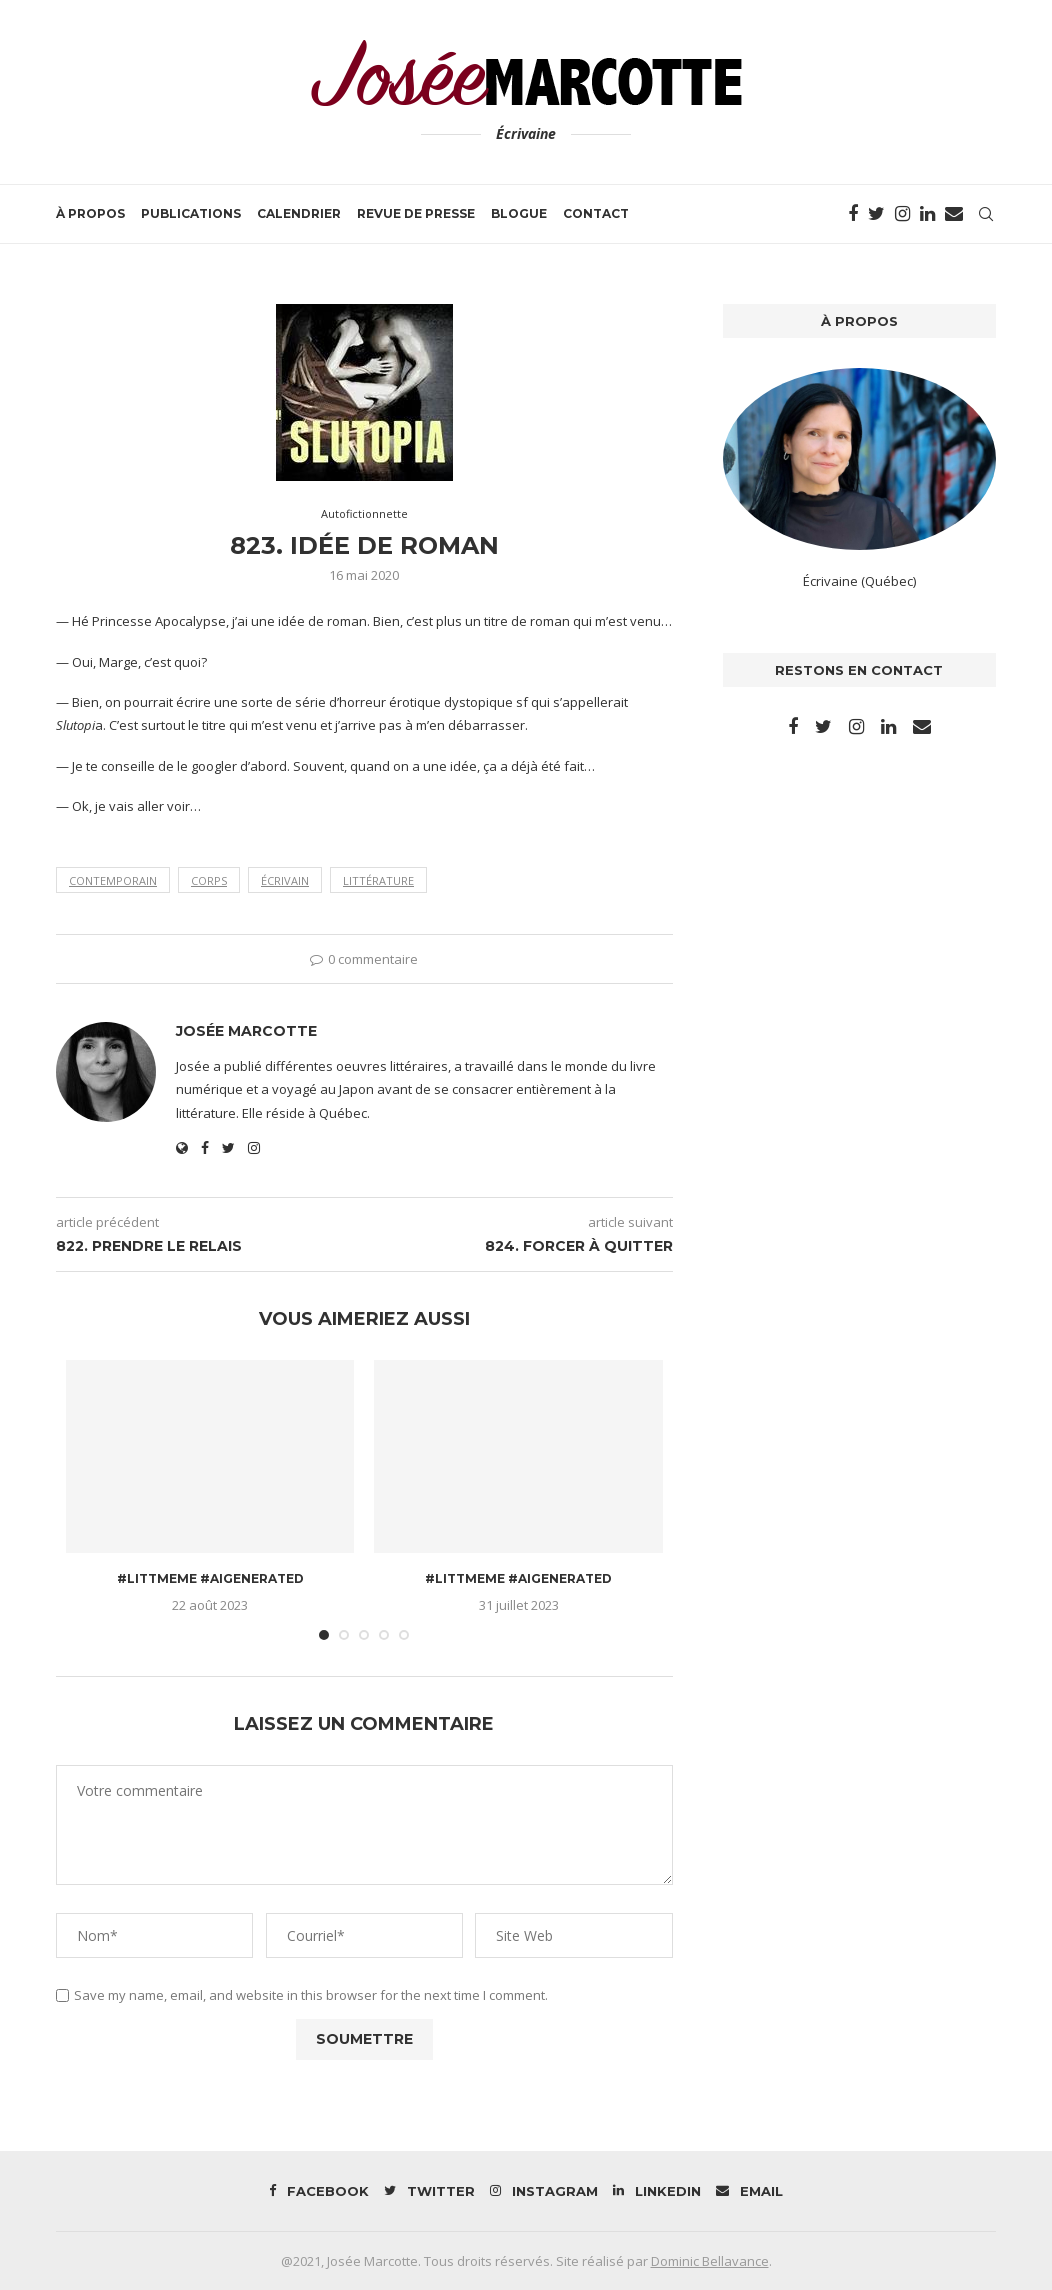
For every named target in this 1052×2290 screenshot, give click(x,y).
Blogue (519, 213)
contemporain (113, 880)
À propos (90, 213)
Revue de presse (416, 213)
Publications (191, 213)
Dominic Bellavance (710, 2261)
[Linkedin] (927, 214)
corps (209, 880)
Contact (596, 213)
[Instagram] (902, 214)
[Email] (954, 214)
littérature (378, 880)
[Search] (986, 214)
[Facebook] (853, 214)
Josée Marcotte (246, 1031)
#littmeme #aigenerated (210, 1578)
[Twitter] (876, 214)
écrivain (285, 880)
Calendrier (299, 213)
